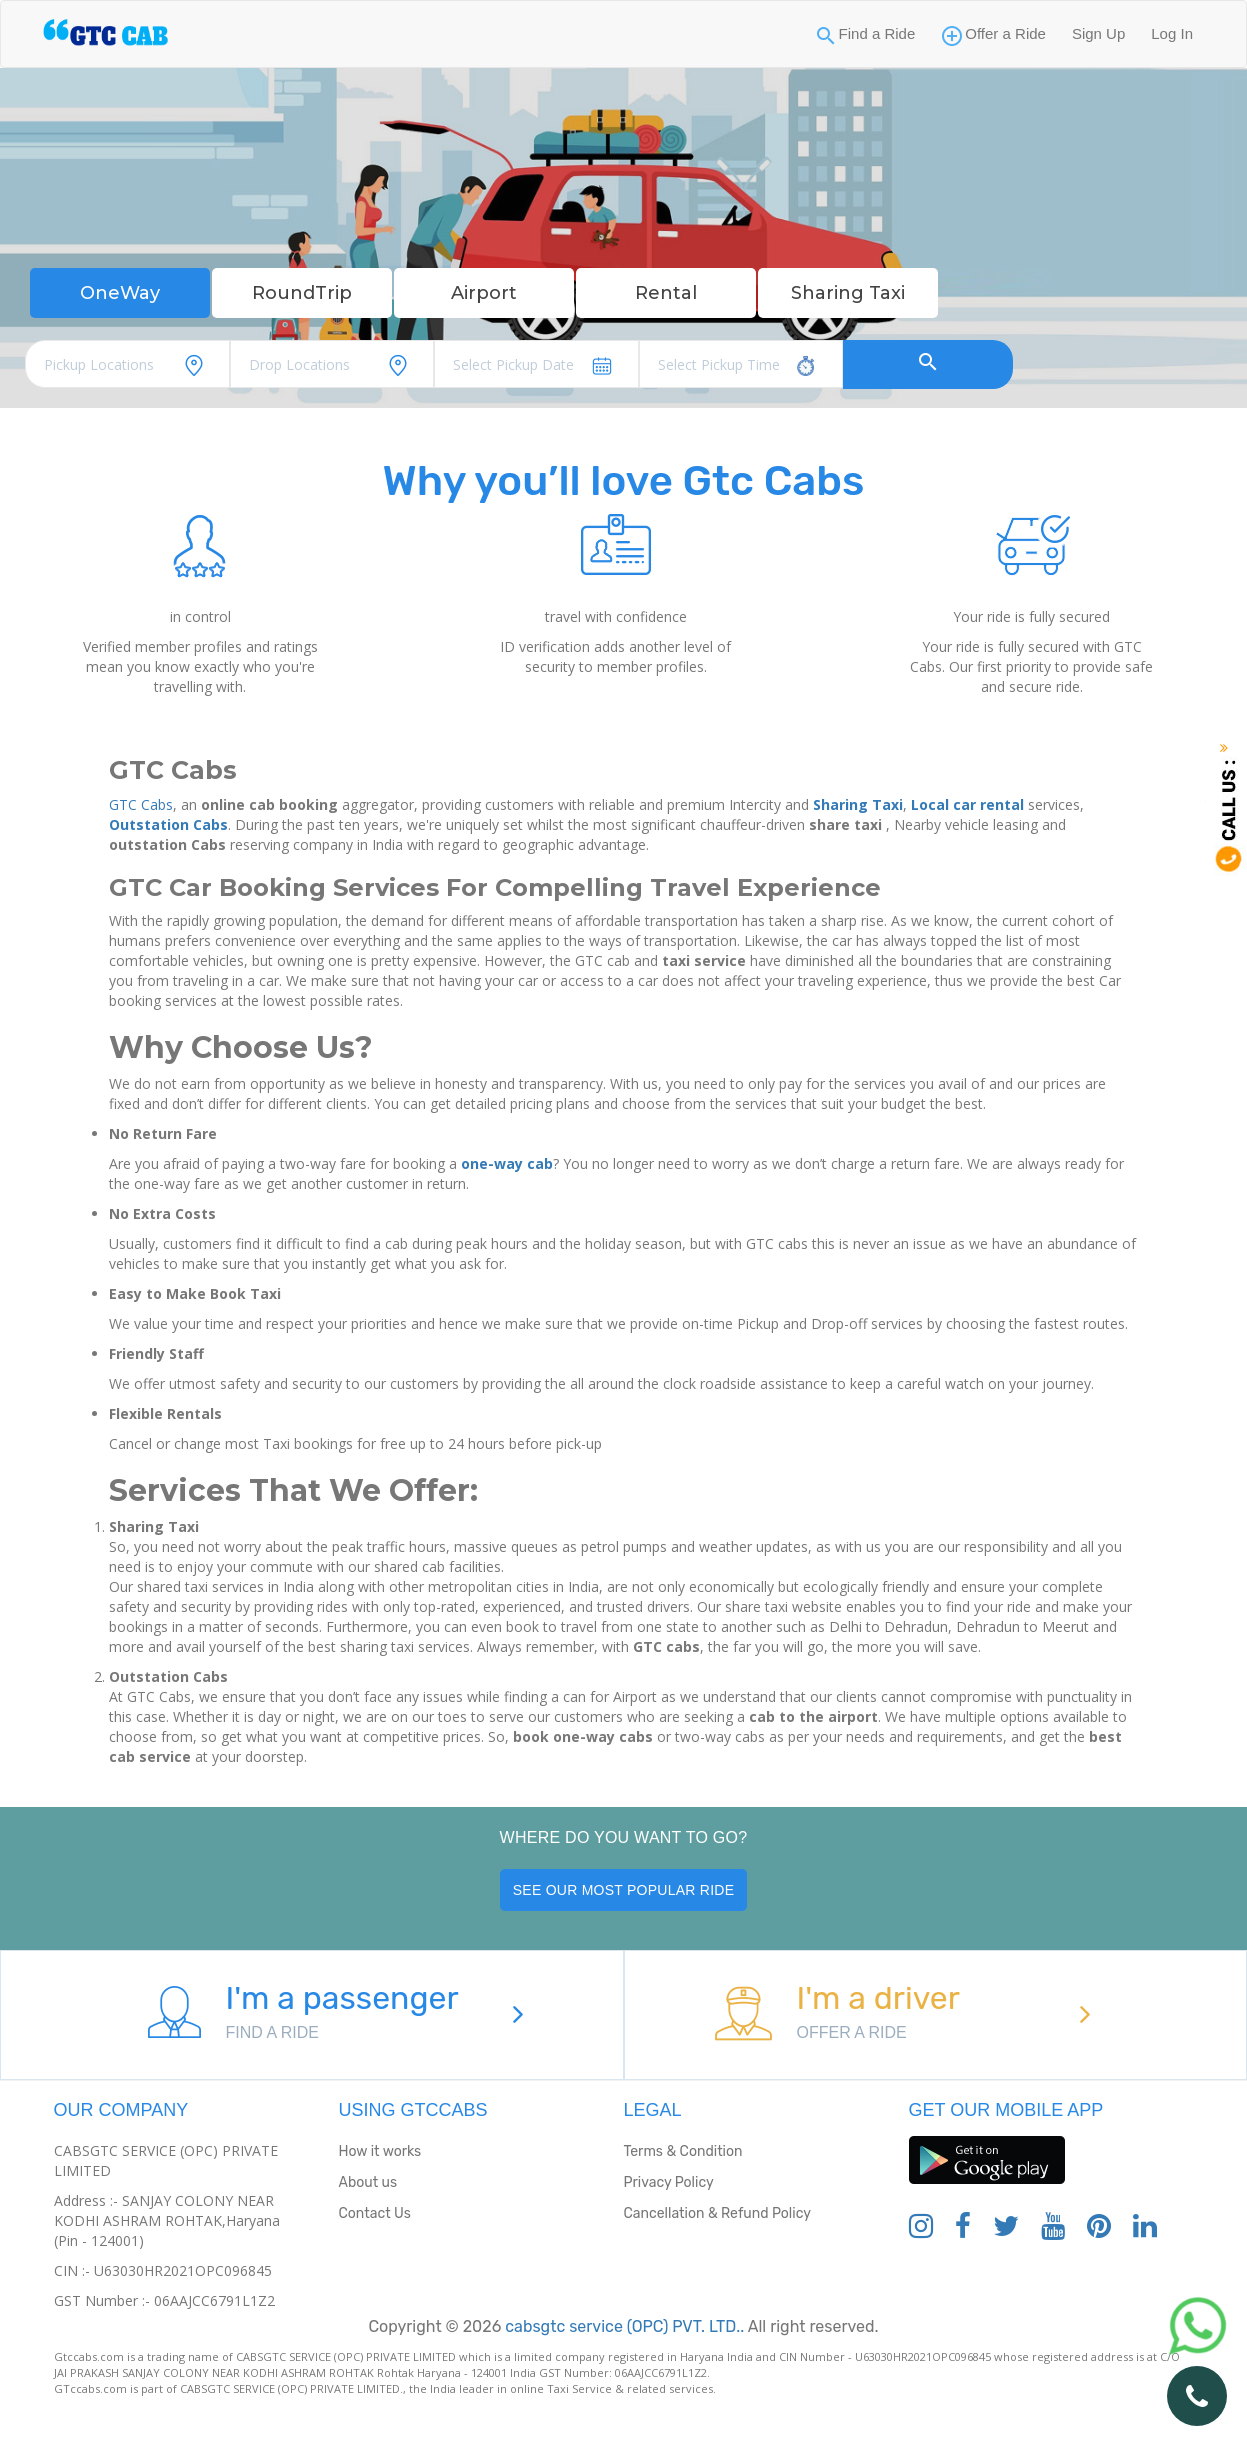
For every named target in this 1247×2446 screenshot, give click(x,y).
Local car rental (967, 804)
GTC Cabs (141, 804)
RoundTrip (302, 293)
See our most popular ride (623, 1890)
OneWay (120, 293)
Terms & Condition (683, 2151)
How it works (380, 2151)
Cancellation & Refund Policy (717, 2213)
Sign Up (1098, 33)
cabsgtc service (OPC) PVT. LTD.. (622, 2326)
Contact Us (375, 2213)
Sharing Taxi (848, 293)
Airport (484, 293)
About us (368, 2182)
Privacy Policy (669, 2182)
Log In (1172, 33)
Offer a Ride (1005, 33)
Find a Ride (877, 33)
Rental (666, 293)
